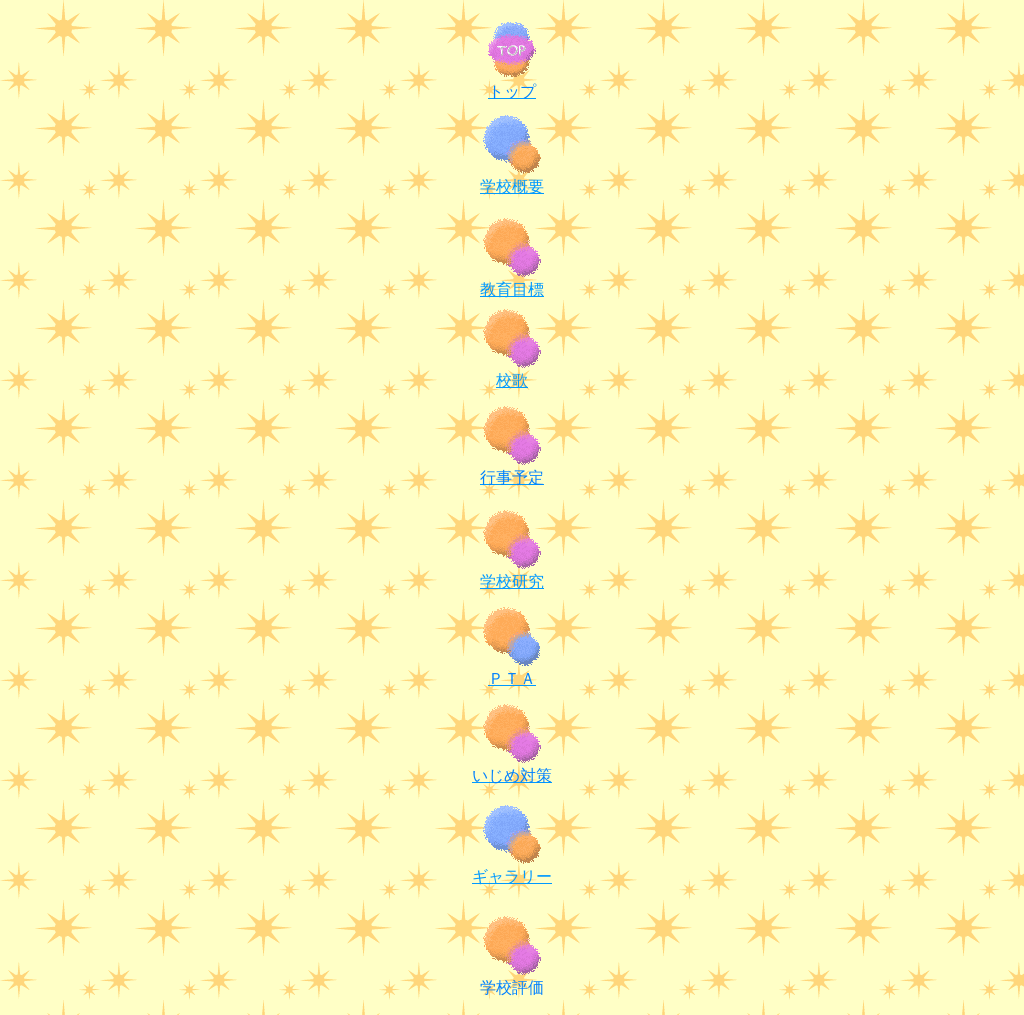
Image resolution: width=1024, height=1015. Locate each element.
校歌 (512, 380)
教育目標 (512, 289)
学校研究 (512, 581)
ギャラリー (512, 876)
